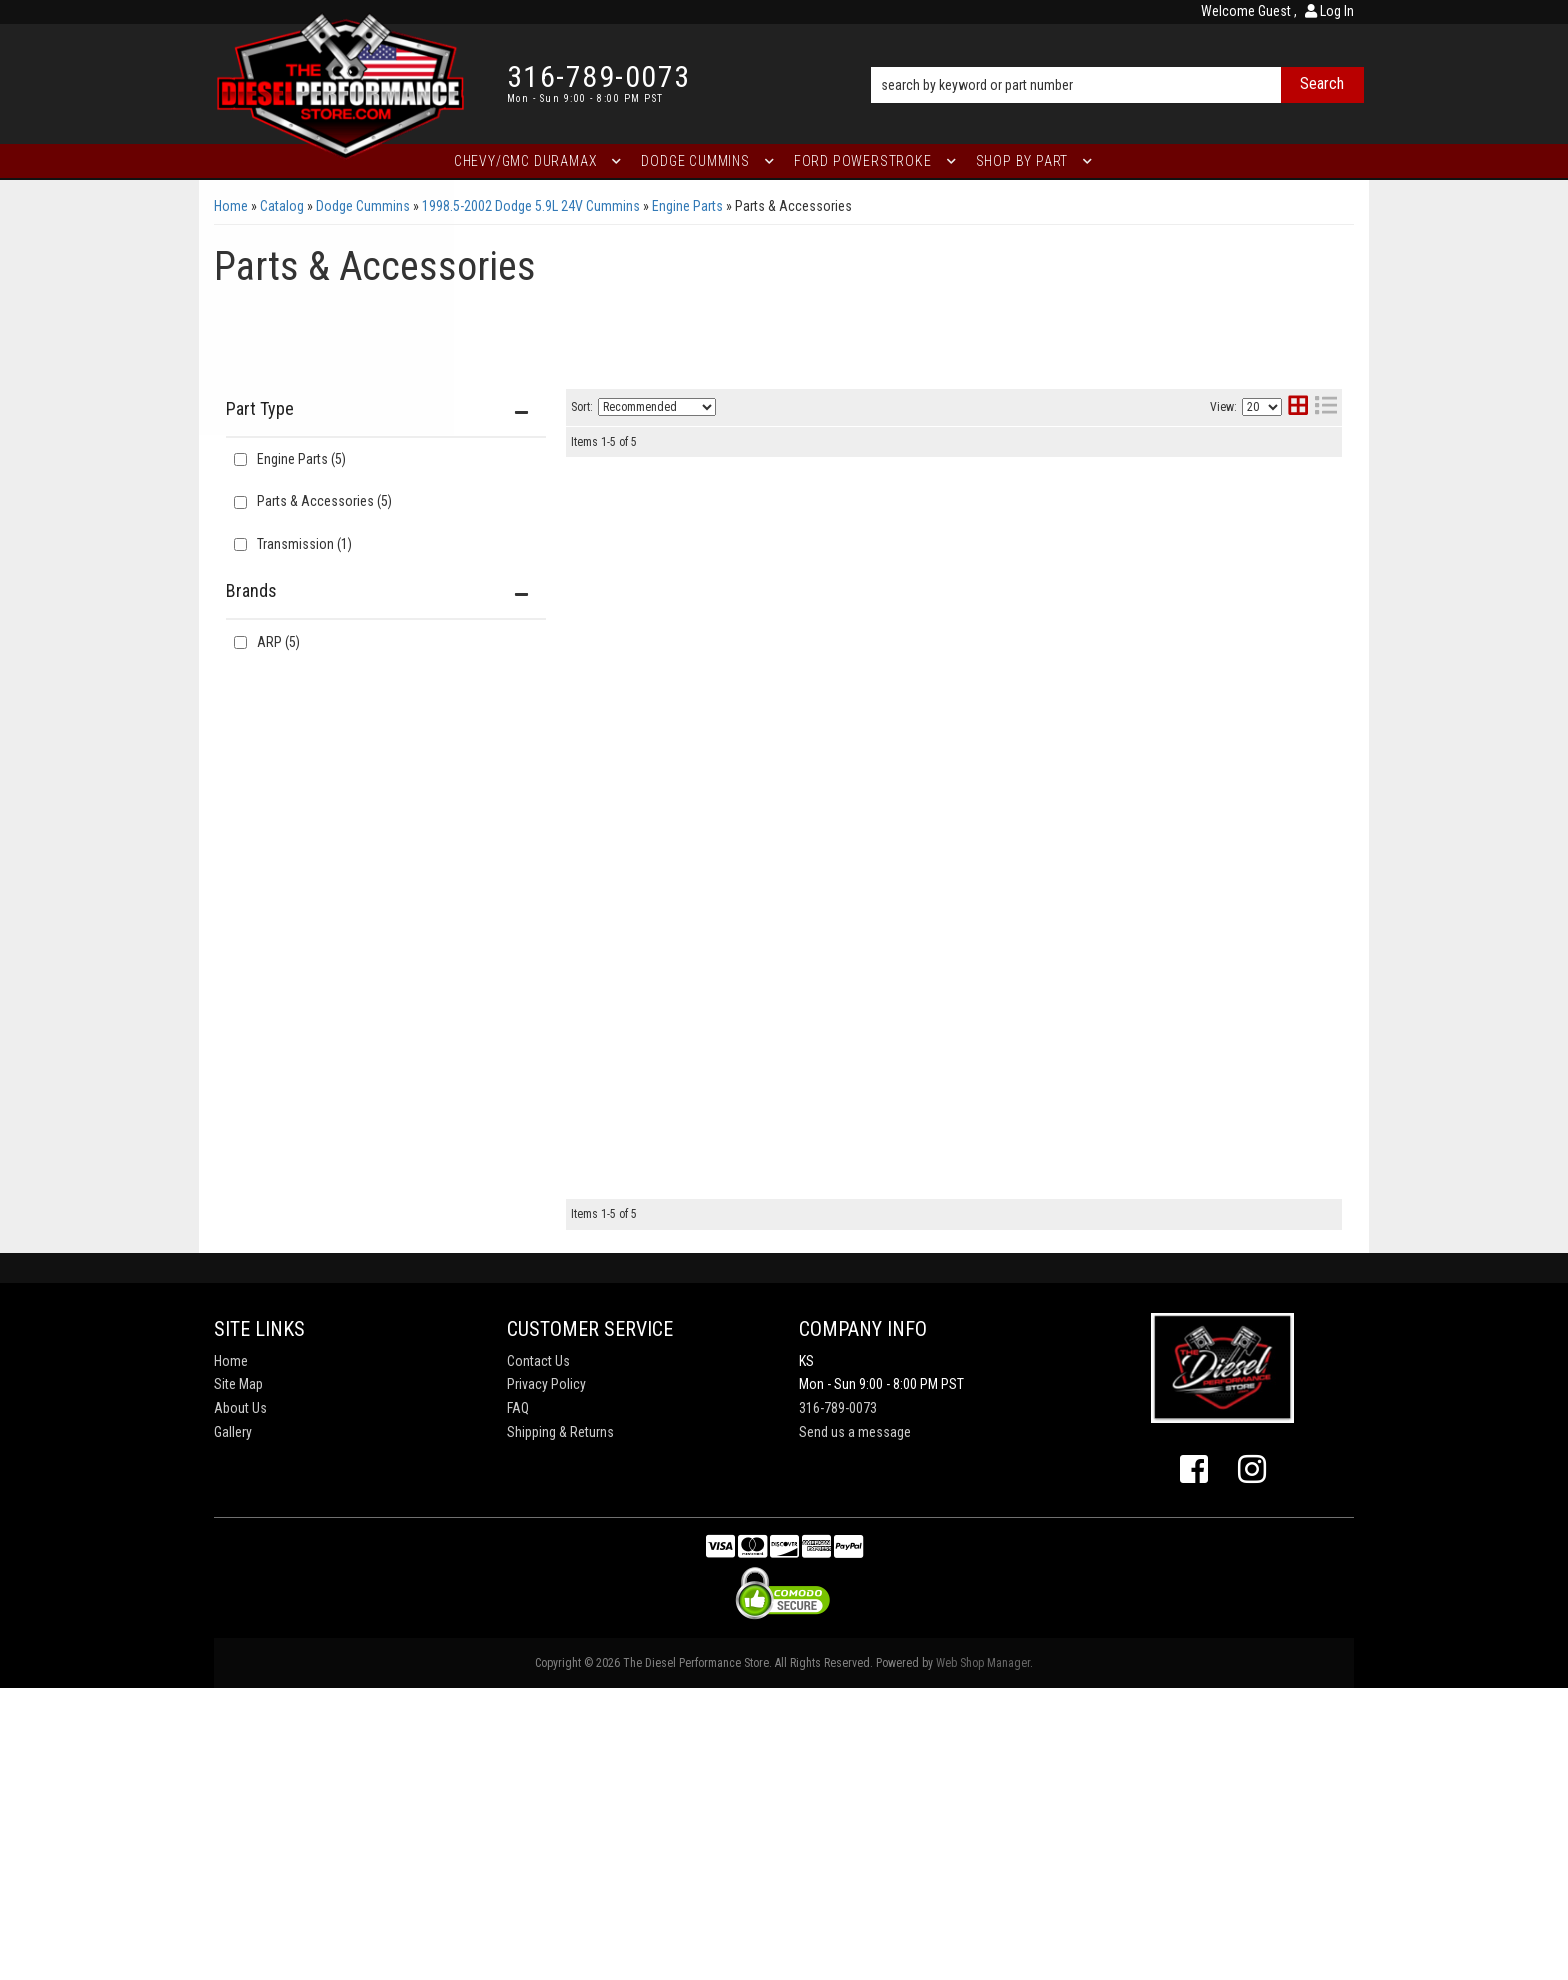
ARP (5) (278, 642)
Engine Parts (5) (301, 459)
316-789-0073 (838, 1700)
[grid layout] (1298, 407)
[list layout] (1326, 407)
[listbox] (657, 407)
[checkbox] (240, 642)
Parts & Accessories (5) (324, 501)
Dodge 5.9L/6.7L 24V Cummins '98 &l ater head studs (922, 689)
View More (1259, 561)
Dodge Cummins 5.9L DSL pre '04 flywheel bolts (902, 891)
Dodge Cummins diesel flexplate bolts (867, 1097)
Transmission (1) (304, 544)
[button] (1117, 57)
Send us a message (855, 1724)
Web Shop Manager (983, 1955)
